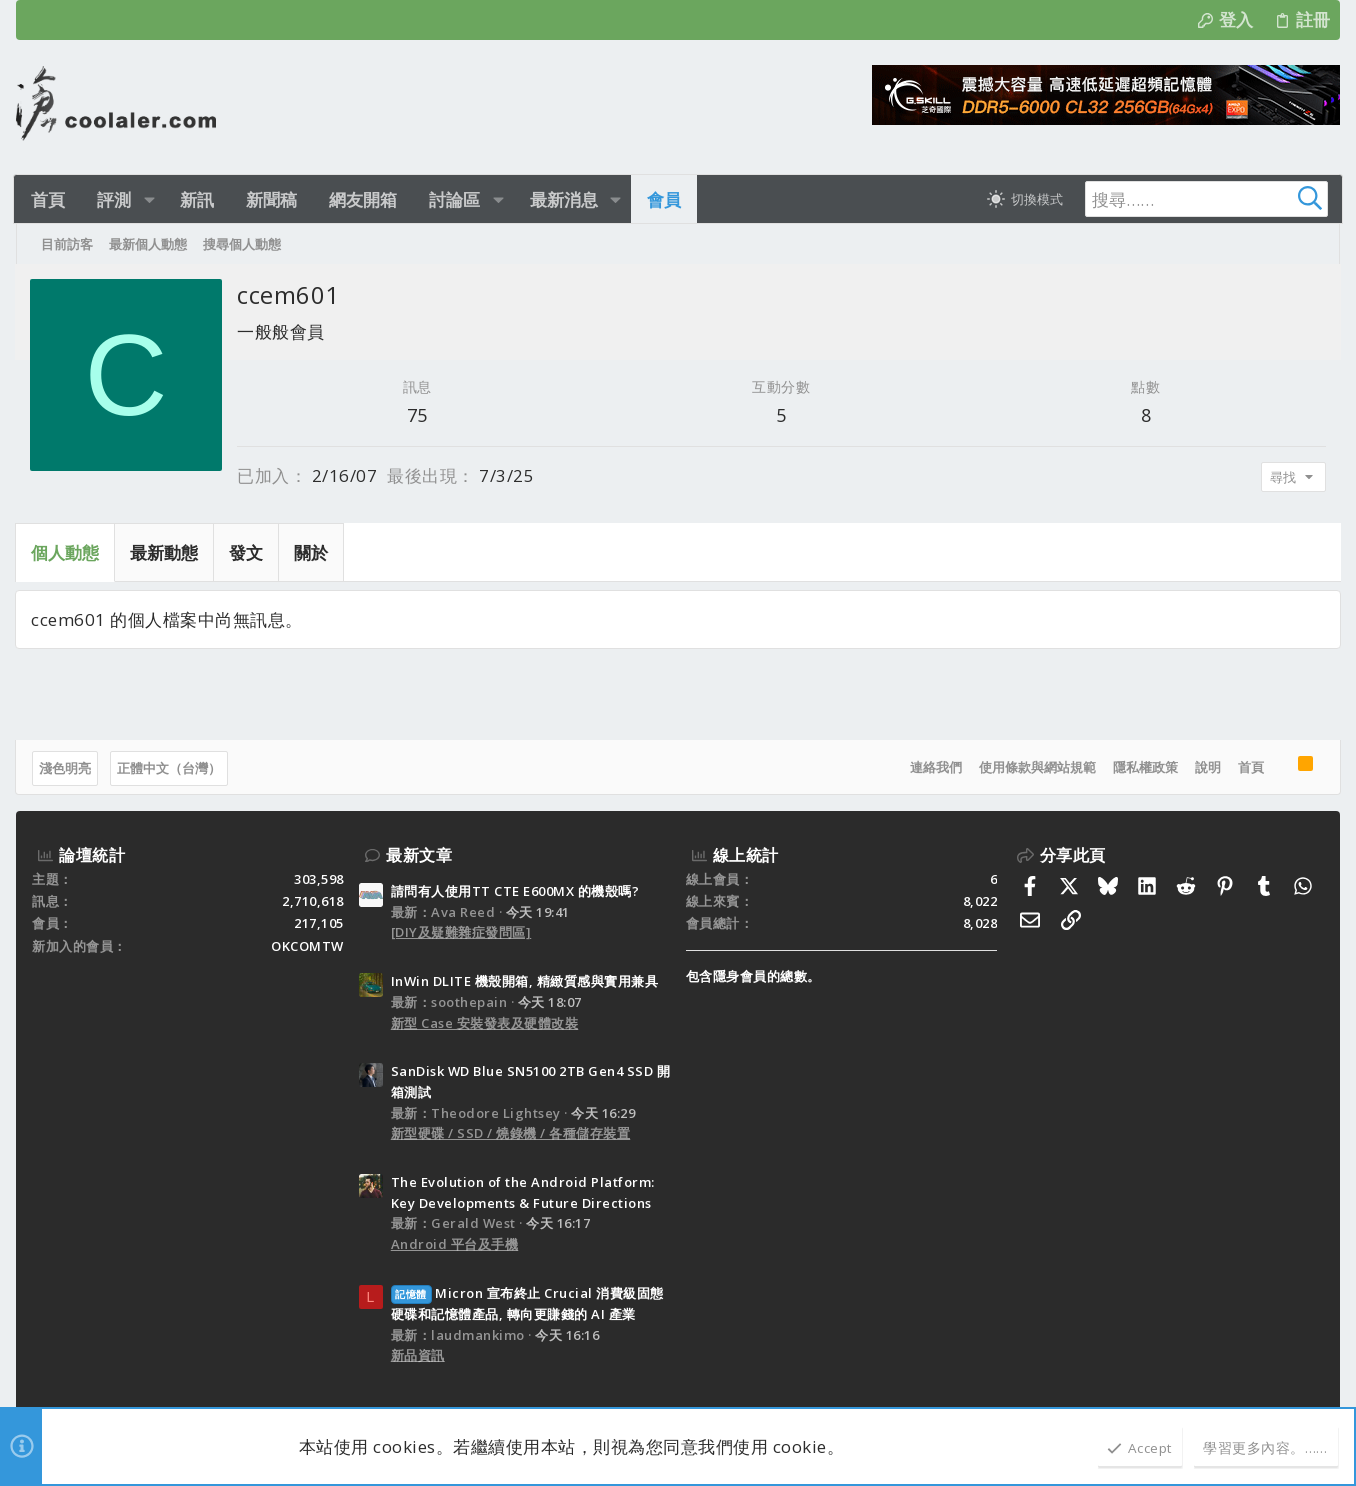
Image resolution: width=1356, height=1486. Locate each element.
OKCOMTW (307, 946)
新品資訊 (418, 1355)
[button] (150, 199)
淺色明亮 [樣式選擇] (66, 768)
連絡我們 (935, 767)
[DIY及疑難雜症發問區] (461, 932)
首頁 (1250, 767)
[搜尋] (1198, 199)
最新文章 (419, 855)
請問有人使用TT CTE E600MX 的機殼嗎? (515, 891)
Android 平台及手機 (455, 1244)
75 (417, 415)
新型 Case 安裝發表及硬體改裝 (485, 1023)
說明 (1207, 767)
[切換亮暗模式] (1020, 199)
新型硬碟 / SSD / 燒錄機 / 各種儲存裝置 (511, 1133)
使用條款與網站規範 (1036, 767)
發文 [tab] (247, 552)
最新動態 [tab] (165, 552)
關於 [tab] (312, 552)
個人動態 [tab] (66, 552)
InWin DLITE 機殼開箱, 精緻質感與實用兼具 (525, 981)
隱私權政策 (1144, 767)
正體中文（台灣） (170, 768)
